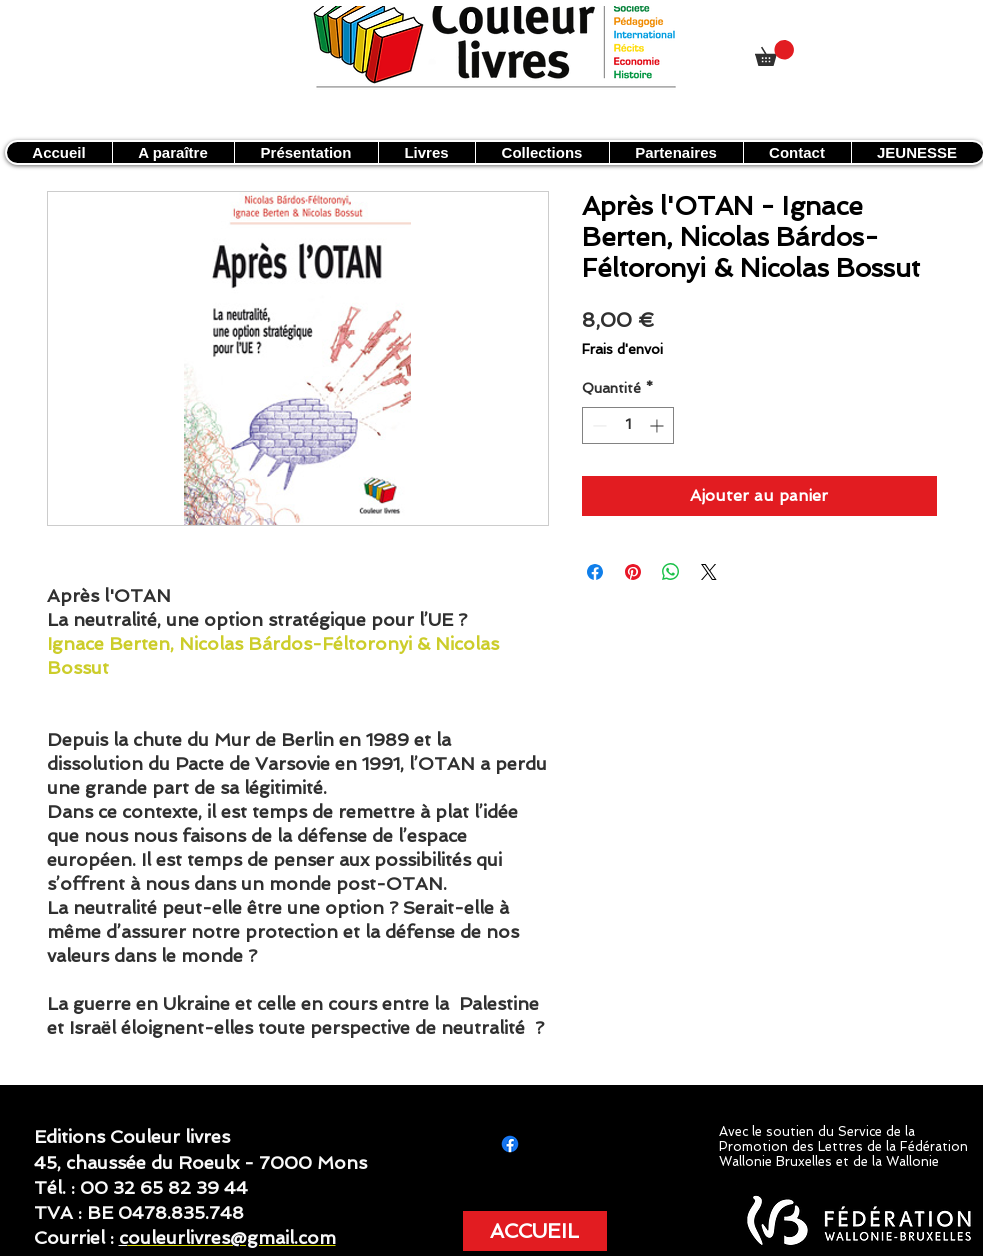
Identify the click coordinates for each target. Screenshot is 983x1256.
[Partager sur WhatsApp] (671, 572)
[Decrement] (597, 425)
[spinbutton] (628, 425)
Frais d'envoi (622, 349)
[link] (774, 53)
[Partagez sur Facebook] (595, 572)
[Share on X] (709, 572)
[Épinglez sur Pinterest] (633, 572)
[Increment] (658, 425)
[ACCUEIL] (535, 1231)
